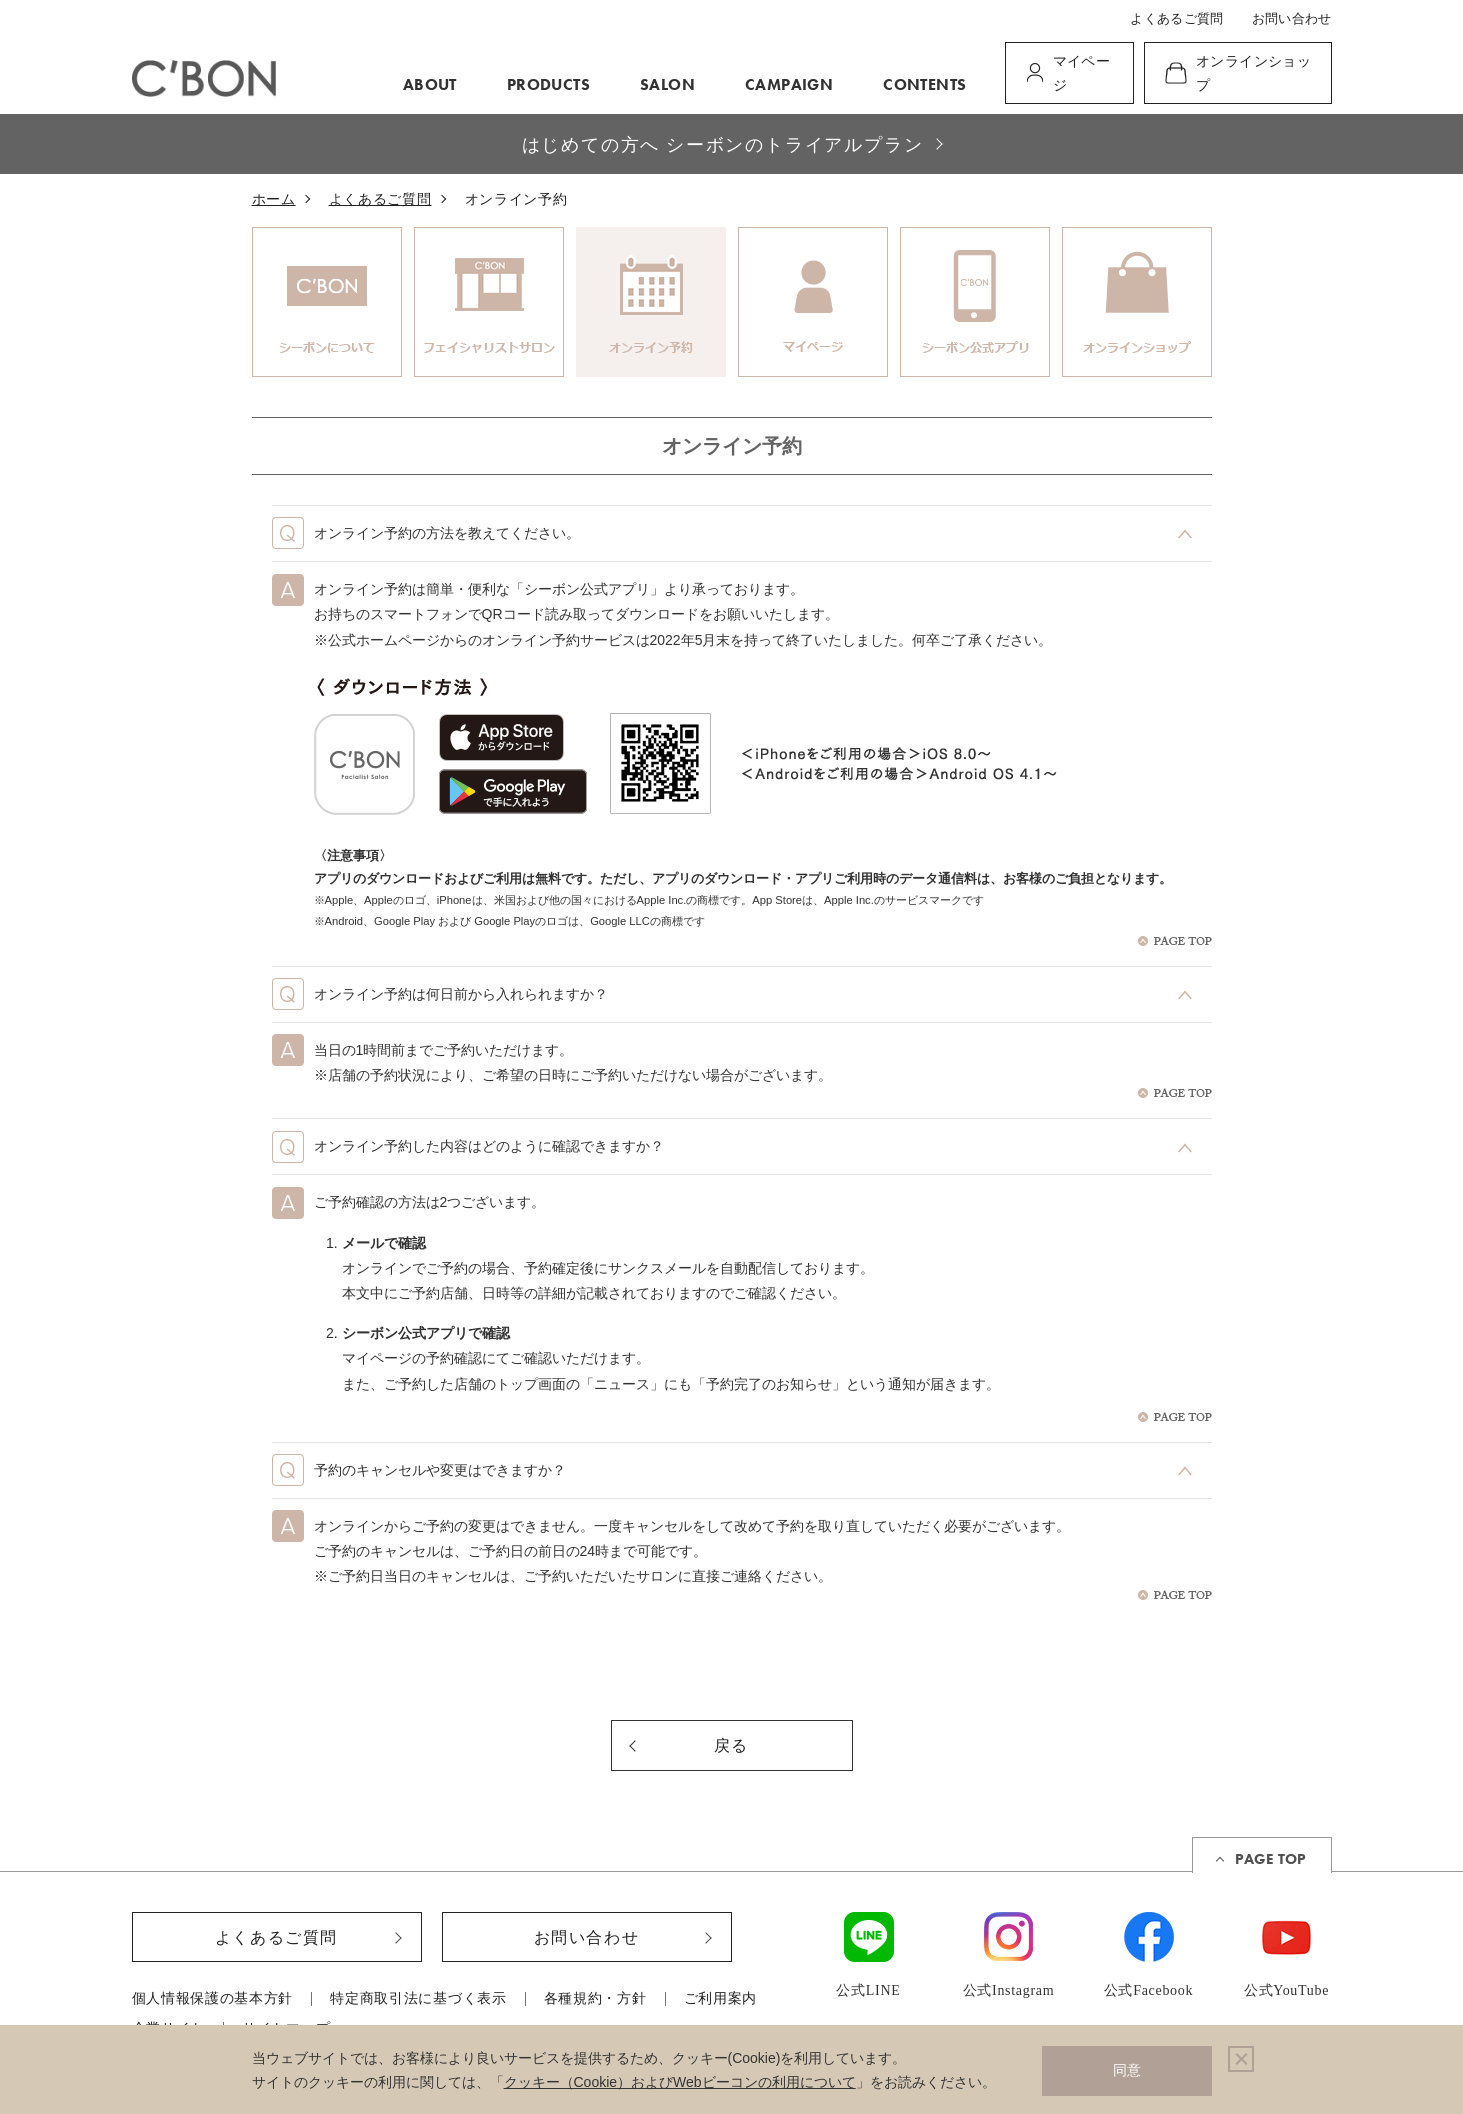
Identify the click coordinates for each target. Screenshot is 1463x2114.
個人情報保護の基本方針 (213, 1999)
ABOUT (430, 84)
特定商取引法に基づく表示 (418, 1999)
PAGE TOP (1270, 1859)
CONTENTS (924, 84)
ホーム (274, 199)
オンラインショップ (1253, 73)
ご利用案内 (721, 1999)
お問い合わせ (1292, 18)
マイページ (1081, 73)
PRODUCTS (548, 84)
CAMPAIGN (789, 84)
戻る (731, 1745)
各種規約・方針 (595, 1999)
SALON (667, 84)
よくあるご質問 (1176, 18)
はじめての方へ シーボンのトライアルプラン (723, 144)
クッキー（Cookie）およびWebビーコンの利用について (680, 2082)
